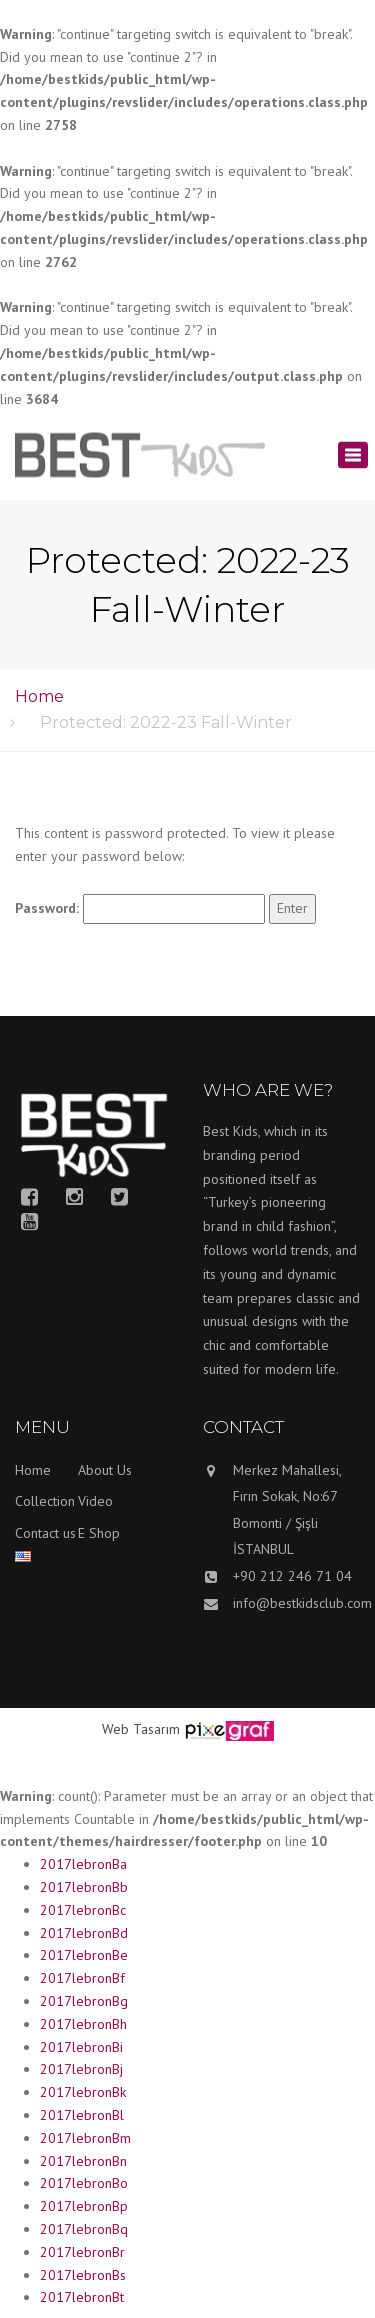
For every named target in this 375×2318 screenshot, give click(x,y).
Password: (140, 909)
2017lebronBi (81, 2047)
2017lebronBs (83, 2275)
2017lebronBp (84, 2206)
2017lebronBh (83, 2024)
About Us (105, 1470)
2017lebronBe (84, 1955)
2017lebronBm (85, 2138)
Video (95, 1501)
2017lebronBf (82, 1978)
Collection (45, 1501)
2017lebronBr (82, 2252)
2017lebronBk (83, 2092)
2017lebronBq (84, 2229)
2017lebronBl (82, 2115)
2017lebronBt (82, 2297)
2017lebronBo (84, 2183)
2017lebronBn (83, 2161)
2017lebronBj (81, 2069)
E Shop (99, 1533)
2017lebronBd (84, 1933)
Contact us (45, 1533)
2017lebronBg (84, 2001)
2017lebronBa (83, 1864)
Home (39, 696)
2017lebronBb (84, 1887)
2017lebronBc (83, 1910)
